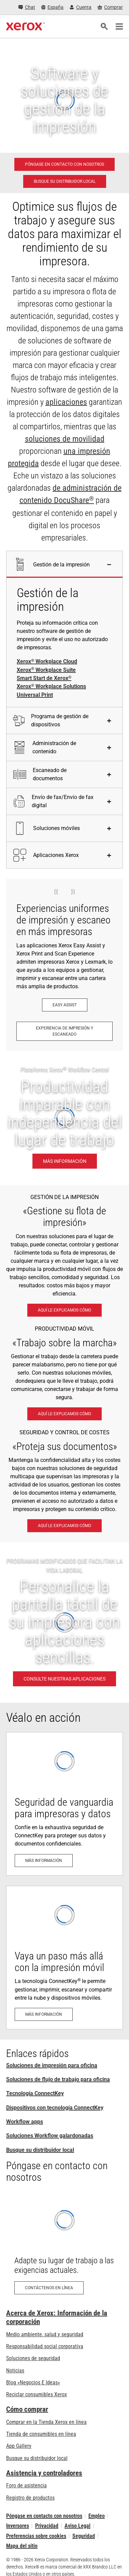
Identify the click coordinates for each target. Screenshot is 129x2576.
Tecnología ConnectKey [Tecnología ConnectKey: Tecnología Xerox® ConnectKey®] (35, 2093)
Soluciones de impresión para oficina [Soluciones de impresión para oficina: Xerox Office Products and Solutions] (51, 2065)
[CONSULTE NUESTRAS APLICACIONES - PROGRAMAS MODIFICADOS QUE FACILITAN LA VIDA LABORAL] (64, 1622)
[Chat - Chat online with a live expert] (26, 7)
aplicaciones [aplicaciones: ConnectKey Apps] (66, 402)
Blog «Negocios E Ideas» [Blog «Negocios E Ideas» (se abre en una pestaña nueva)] (33, 2382)
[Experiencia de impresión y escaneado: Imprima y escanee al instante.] (64, 1031)
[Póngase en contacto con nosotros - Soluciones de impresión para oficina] (64, 164)
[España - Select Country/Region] (52, 7)
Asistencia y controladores (44, 2473)
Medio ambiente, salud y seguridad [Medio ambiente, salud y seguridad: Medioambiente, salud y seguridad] (44, 2334)
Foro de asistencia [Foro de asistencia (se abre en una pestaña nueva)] (26, 2485)
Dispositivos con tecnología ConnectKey (54, 2107)
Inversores (17, 2526)
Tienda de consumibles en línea (41, 2434)
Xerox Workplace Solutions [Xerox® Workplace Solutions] (51, 687)
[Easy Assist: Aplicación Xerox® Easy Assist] (64, 1004)
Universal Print (35, 695)
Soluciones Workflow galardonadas (49, 2135)
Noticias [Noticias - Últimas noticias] (15, 2370)
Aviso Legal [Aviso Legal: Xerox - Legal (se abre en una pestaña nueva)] (77, 2526)
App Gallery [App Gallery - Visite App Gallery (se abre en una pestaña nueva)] (18, 2446)
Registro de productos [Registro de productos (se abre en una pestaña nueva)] (30, 2497)
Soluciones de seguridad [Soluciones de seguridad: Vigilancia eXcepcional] (33, 2358)
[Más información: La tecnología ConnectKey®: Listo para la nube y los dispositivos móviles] (64, 1957)
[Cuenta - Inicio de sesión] (80, 7)
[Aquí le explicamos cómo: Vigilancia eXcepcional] (64, 1525)
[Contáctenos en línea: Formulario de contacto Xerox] (64, 2247)
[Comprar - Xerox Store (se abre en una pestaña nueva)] (110, 7)
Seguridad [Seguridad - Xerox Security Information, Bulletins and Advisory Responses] (83, 2536)
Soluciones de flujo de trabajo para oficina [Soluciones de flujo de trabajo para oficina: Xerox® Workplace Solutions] (58, 2079)
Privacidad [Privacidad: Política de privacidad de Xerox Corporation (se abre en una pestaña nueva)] (46, 2526)
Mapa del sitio (22, 2546)
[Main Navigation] (119, 26)
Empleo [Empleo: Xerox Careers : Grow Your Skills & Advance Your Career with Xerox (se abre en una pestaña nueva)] (96, 2516)
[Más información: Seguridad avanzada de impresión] (64, 1803)
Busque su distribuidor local (40, 2150)
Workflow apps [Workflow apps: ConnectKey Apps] (24, 2121)
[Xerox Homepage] (25, 26)
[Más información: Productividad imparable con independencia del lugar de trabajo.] (64, 1118)
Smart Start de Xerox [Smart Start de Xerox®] (44, 678)
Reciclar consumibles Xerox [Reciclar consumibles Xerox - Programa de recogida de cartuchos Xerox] (36, 2394)
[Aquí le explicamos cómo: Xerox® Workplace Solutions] (64, 1310)
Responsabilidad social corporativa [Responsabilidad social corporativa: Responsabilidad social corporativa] (44, 2346)
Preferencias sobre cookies (36, 2536)
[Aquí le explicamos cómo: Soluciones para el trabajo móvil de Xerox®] (64, 1413)
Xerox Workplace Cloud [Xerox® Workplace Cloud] (47, 662)
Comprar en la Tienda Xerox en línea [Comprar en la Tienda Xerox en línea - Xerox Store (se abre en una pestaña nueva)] (46, 2422)
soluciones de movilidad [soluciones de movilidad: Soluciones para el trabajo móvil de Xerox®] (64, 439)
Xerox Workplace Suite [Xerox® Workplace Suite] (46, 670)
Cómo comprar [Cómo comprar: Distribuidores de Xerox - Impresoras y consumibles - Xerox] (27, 2409)
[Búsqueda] (104, 26)
